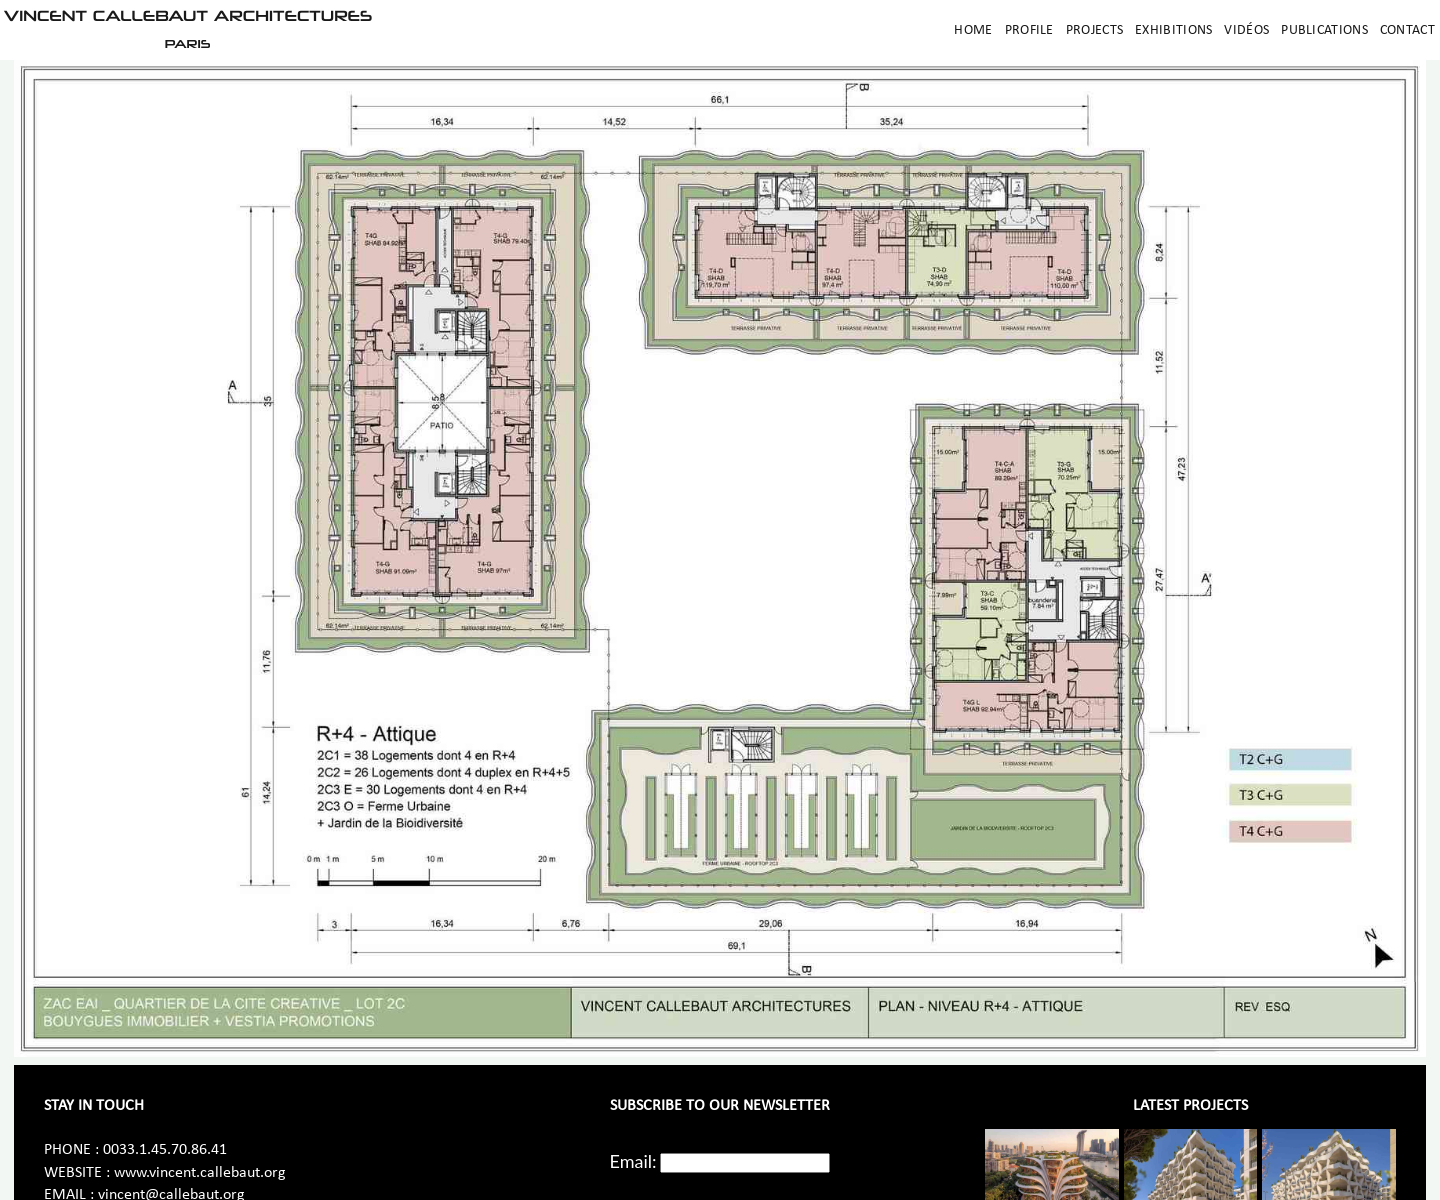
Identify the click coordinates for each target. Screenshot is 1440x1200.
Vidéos (1246, 30)
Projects (1094, 30)
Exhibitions (1173, 30)
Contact (1407, 30)
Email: (633, 1161)
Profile (1029, 30)
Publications (1324, 30)
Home (973, 30)
